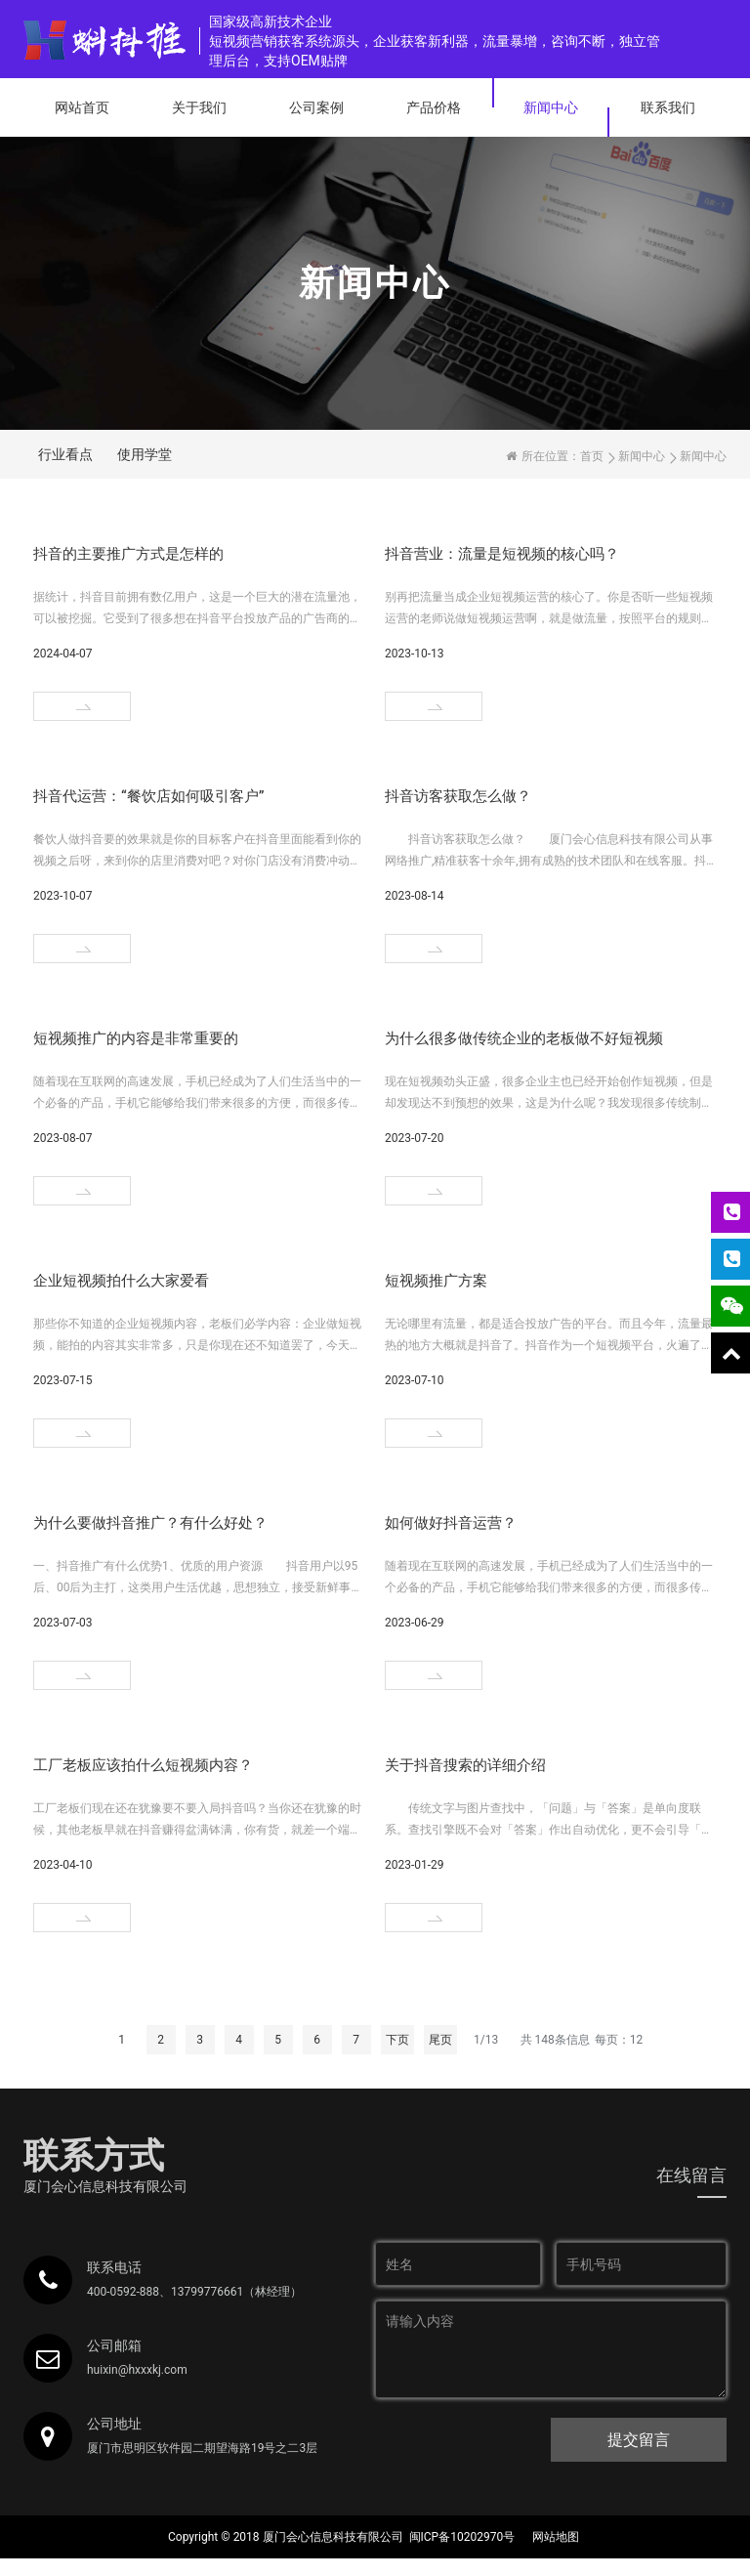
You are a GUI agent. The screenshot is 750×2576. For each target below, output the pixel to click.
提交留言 (638, 2439)
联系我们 (668, 107)
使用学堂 (144, 454)
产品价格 (433, 107)
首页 (592, 456)
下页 (397, 2040)
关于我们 (199, 107)
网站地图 (555, 2537)
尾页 (440, 2040)
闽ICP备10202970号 (462, 2537)
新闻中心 (550, 107)
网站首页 (82, 107)
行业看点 (65, 454)
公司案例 (316, 107)
